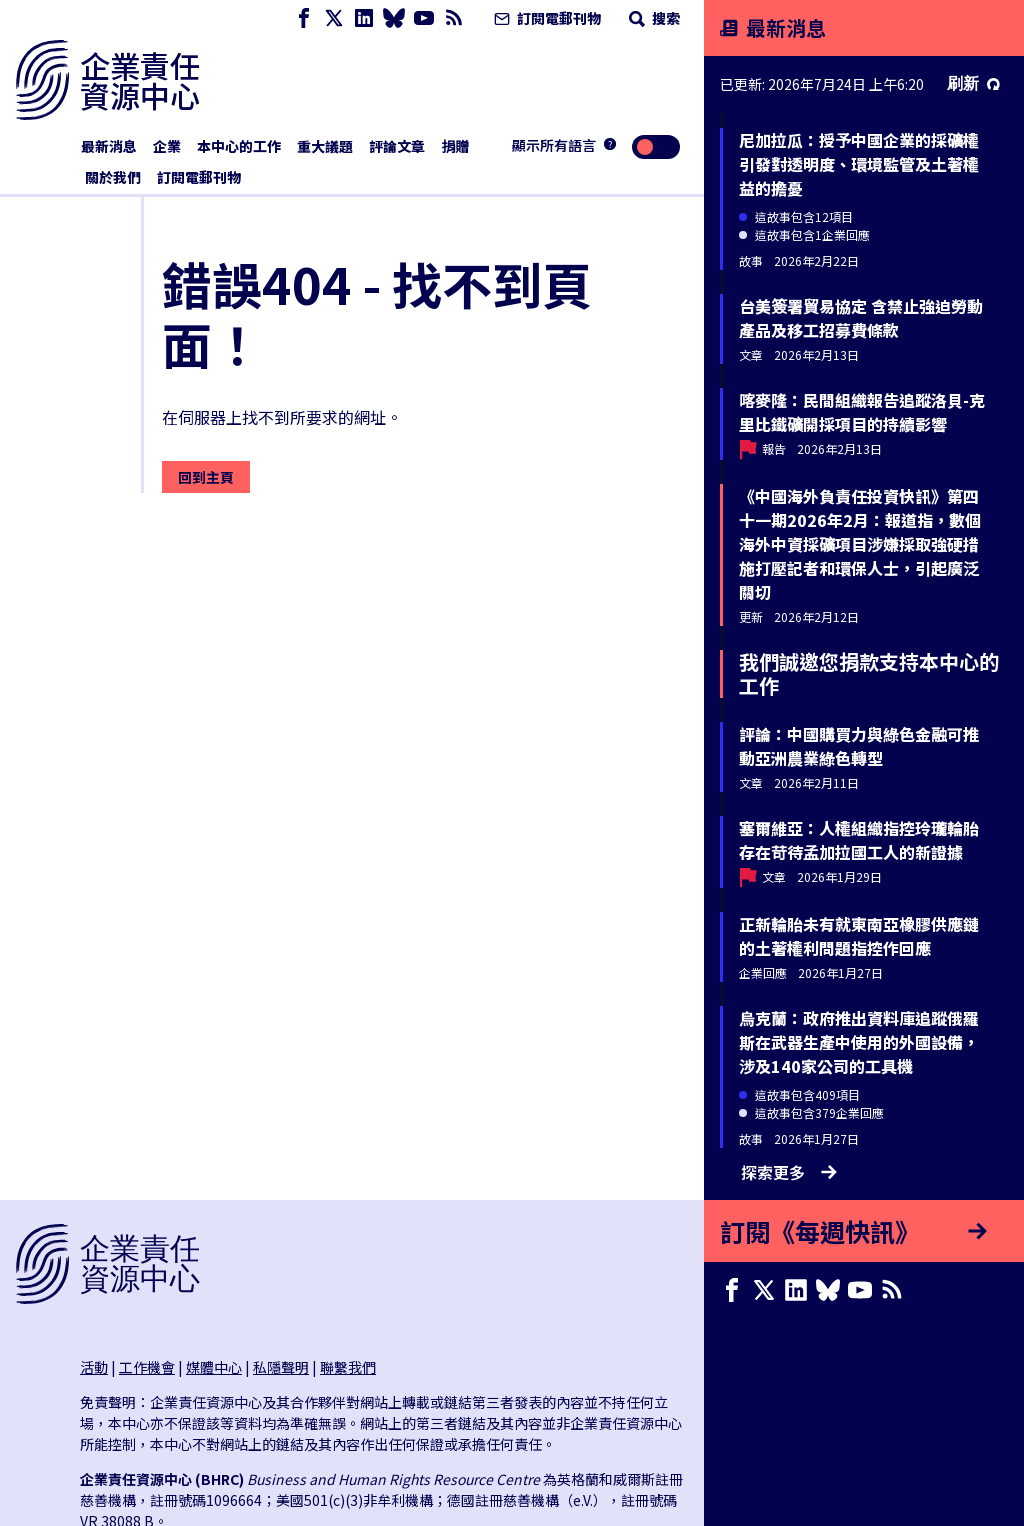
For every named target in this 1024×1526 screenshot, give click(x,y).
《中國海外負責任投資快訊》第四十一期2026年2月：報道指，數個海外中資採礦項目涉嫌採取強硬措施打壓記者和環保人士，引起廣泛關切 (860, 544)
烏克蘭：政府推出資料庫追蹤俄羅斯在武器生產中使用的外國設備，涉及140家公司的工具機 (859, 1042)
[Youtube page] (424, 18)
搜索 (652, 18)
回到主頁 (206, 477)
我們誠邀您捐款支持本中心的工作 (869, 673)
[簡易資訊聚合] (454, 18)
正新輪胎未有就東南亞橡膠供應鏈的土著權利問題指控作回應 (859, 936)
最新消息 (109, 146)
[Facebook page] (304, 18)
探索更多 (789, 1172)
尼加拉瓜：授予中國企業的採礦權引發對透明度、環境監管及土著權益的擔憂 (859, 164)
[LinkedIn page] (364, 18)
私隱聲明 (281, 1367)
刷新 (973, 83)
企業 (167, 146)
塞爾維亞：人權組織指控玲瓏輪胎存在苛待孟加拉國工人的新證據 (859, 840)
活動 (94, 1367)
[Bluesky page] (394, 18)
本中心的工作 (239, 146)
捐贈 (455, 146)
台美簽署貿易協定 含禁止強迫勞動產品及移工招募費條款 (861, 318)
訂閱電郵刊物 (545, 18)
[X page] (334, 18)
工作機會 (147, 1367)
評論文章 (397, 146)
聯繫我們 (348, 1367)
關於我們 (113, 177)
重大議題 (325, 146)
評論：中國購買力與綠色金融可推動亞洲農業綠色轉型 (859, 746)
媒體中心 (214, 1367)
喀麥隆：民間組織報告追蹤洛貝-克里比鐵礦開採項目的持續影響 (862, 412)
